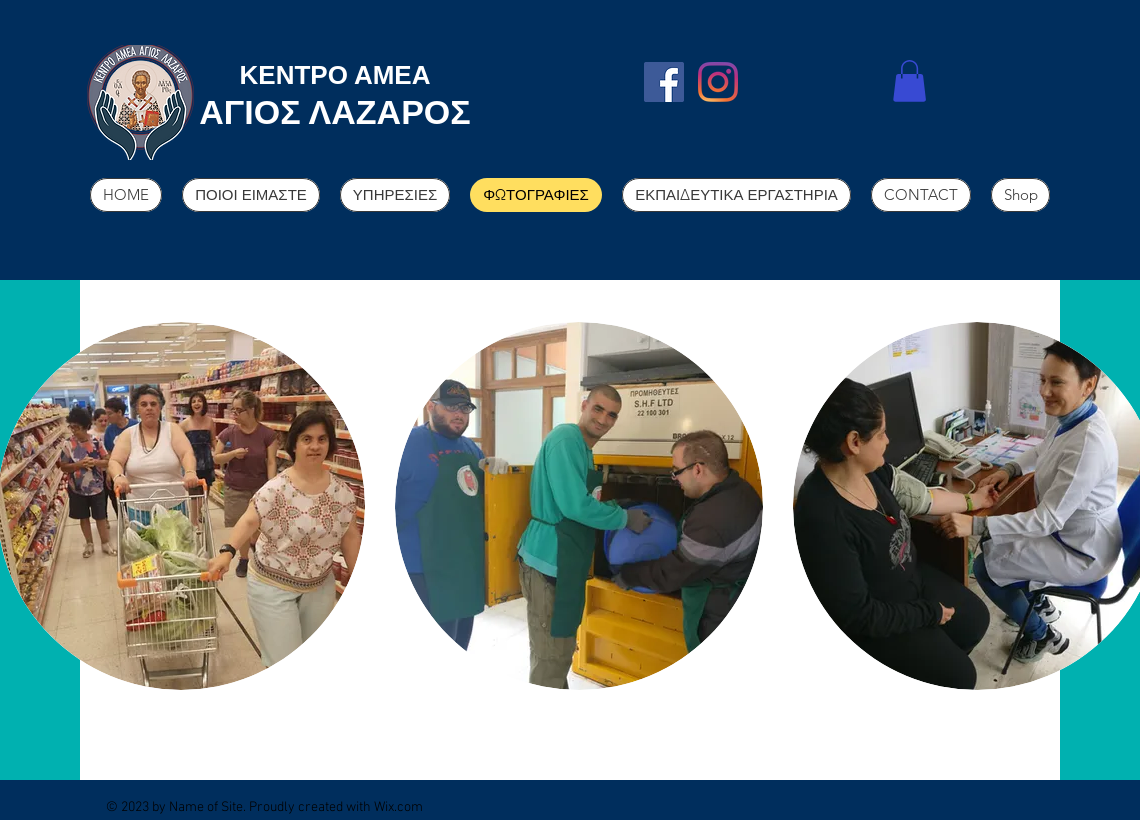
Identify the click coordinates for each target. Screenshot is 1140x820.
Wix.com (398, 807)
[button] (909, 81)
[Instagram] (718, 82)
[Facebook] (664, 82)
